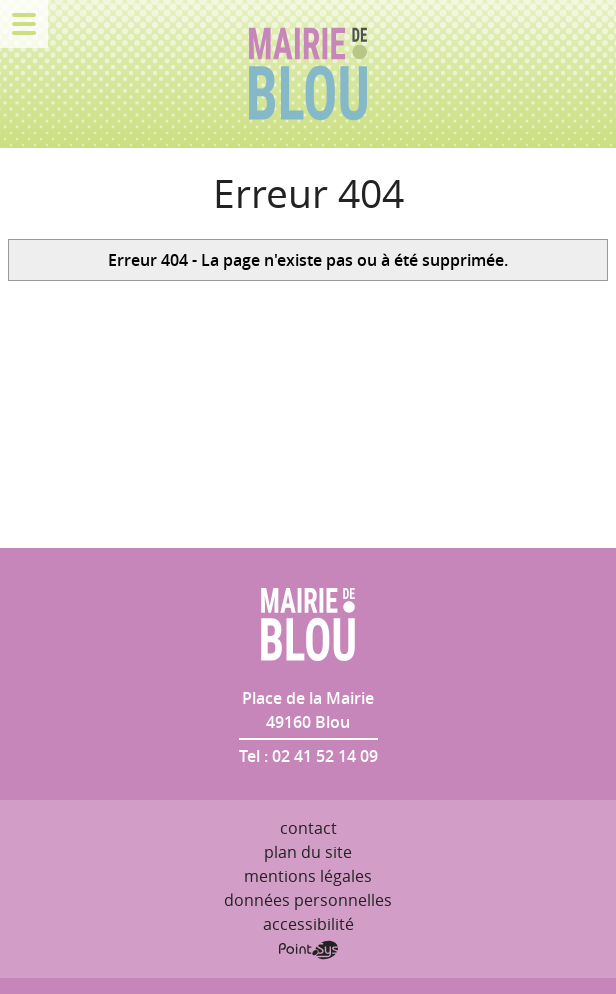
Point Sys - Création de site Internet (308, 950)
